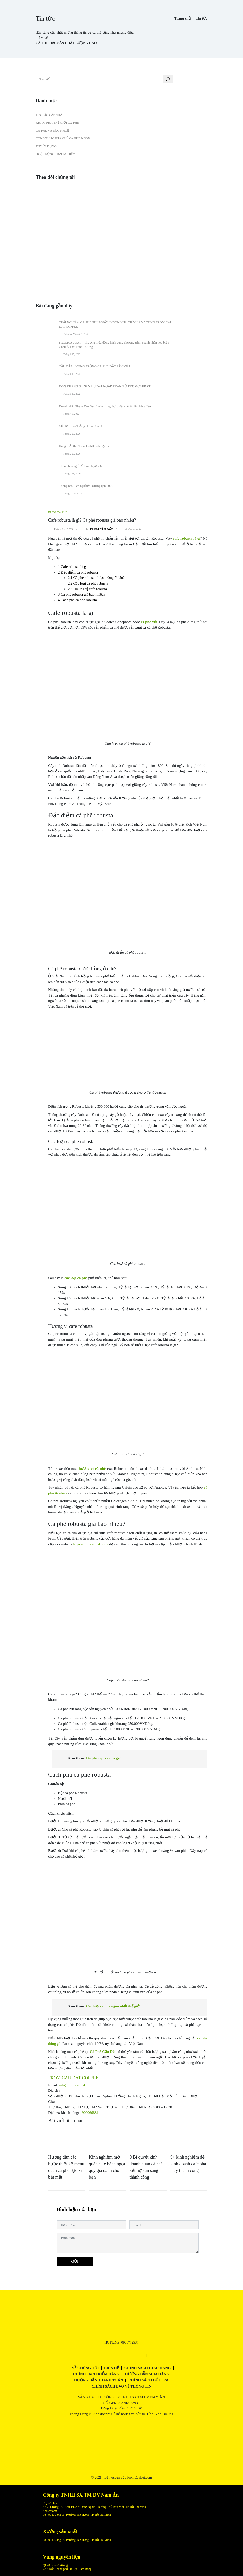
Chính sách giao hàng (147, 2368)
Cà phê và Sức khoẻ (52, 130)
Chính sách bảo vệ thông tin (121, 2386)
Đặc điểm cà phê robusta (78, 572)
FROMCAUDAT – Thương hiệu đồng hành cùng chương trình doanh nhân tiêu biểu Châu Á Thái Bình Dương (114, 345)
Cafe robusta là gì (72, 567)
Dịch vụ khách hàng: (63, 2113)
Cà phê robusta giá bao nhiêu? (81, 594)
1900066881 (89, 2113)
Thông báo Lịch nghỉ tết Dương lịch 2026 (86, 486)
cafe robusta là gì (186, 538)
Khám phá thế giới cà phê (57, 122)
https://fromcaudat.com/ (90, 1544)
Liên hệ (111, 2368)
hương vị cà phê (92, 1468)
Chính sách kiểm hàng (96, 2374)
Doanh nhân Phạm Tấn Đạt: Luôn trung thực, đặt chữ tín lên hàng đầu (105, 406)
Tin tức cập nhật (50, 115)
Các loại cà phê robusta (88, 583)
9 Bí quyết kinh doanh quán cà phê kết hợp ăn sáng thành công (146, 2167)
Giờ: (51, 2102)
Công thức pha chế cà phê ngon (63, 138)
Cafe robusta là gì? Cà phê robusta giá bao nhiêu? (92, 520)
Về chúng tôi (85, 2368)
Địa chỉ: (54, 2090)
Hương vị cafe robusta (87, 589)
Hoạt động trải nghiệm (55, 154)
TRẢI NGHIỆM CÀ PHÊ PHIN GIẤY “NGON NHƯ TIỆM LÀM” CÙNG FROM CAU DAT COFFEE (115, 324)
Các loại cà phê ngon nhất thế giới (113, 2006)
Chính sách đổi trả (148, 2380)
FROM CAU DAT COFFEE (73, 2078)
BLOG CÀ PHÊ (57, 512)
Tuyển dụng (46, 146)
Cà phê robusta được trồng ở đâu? (96, 578)
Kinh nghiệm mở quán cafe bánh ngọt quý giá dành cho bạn (107, 2167)
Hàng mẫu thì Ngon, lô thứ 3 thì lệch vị (84, 446)
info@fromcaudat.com (75, 2085)
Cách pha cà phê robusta (77, 600)
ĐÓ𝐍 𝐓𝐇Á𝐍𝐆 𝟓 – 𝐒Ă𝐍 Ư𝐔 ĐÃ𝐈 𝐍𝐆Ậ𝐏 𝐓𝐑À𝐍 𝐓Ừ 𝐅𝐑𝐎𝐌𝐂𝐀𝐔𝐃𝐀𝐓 (105, 386)
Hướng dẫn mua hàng (147, 2374)
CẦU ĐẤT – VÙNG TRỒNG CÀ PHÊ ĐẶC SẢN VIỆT (94, 366)
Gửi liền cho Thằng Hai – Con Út (81, 426)
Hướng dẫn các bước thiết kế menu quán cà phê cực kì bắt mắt (66, 2167)
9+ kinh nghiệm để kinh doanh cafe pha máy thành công (188, 2164)
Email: (53, 2085)
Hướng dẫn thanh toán (98, 2380)
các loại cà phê (75, 1278)
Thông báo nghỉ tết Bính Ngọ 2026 (81, 466)
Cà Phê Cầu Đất (102, 2052)
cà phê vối (149, 622)
